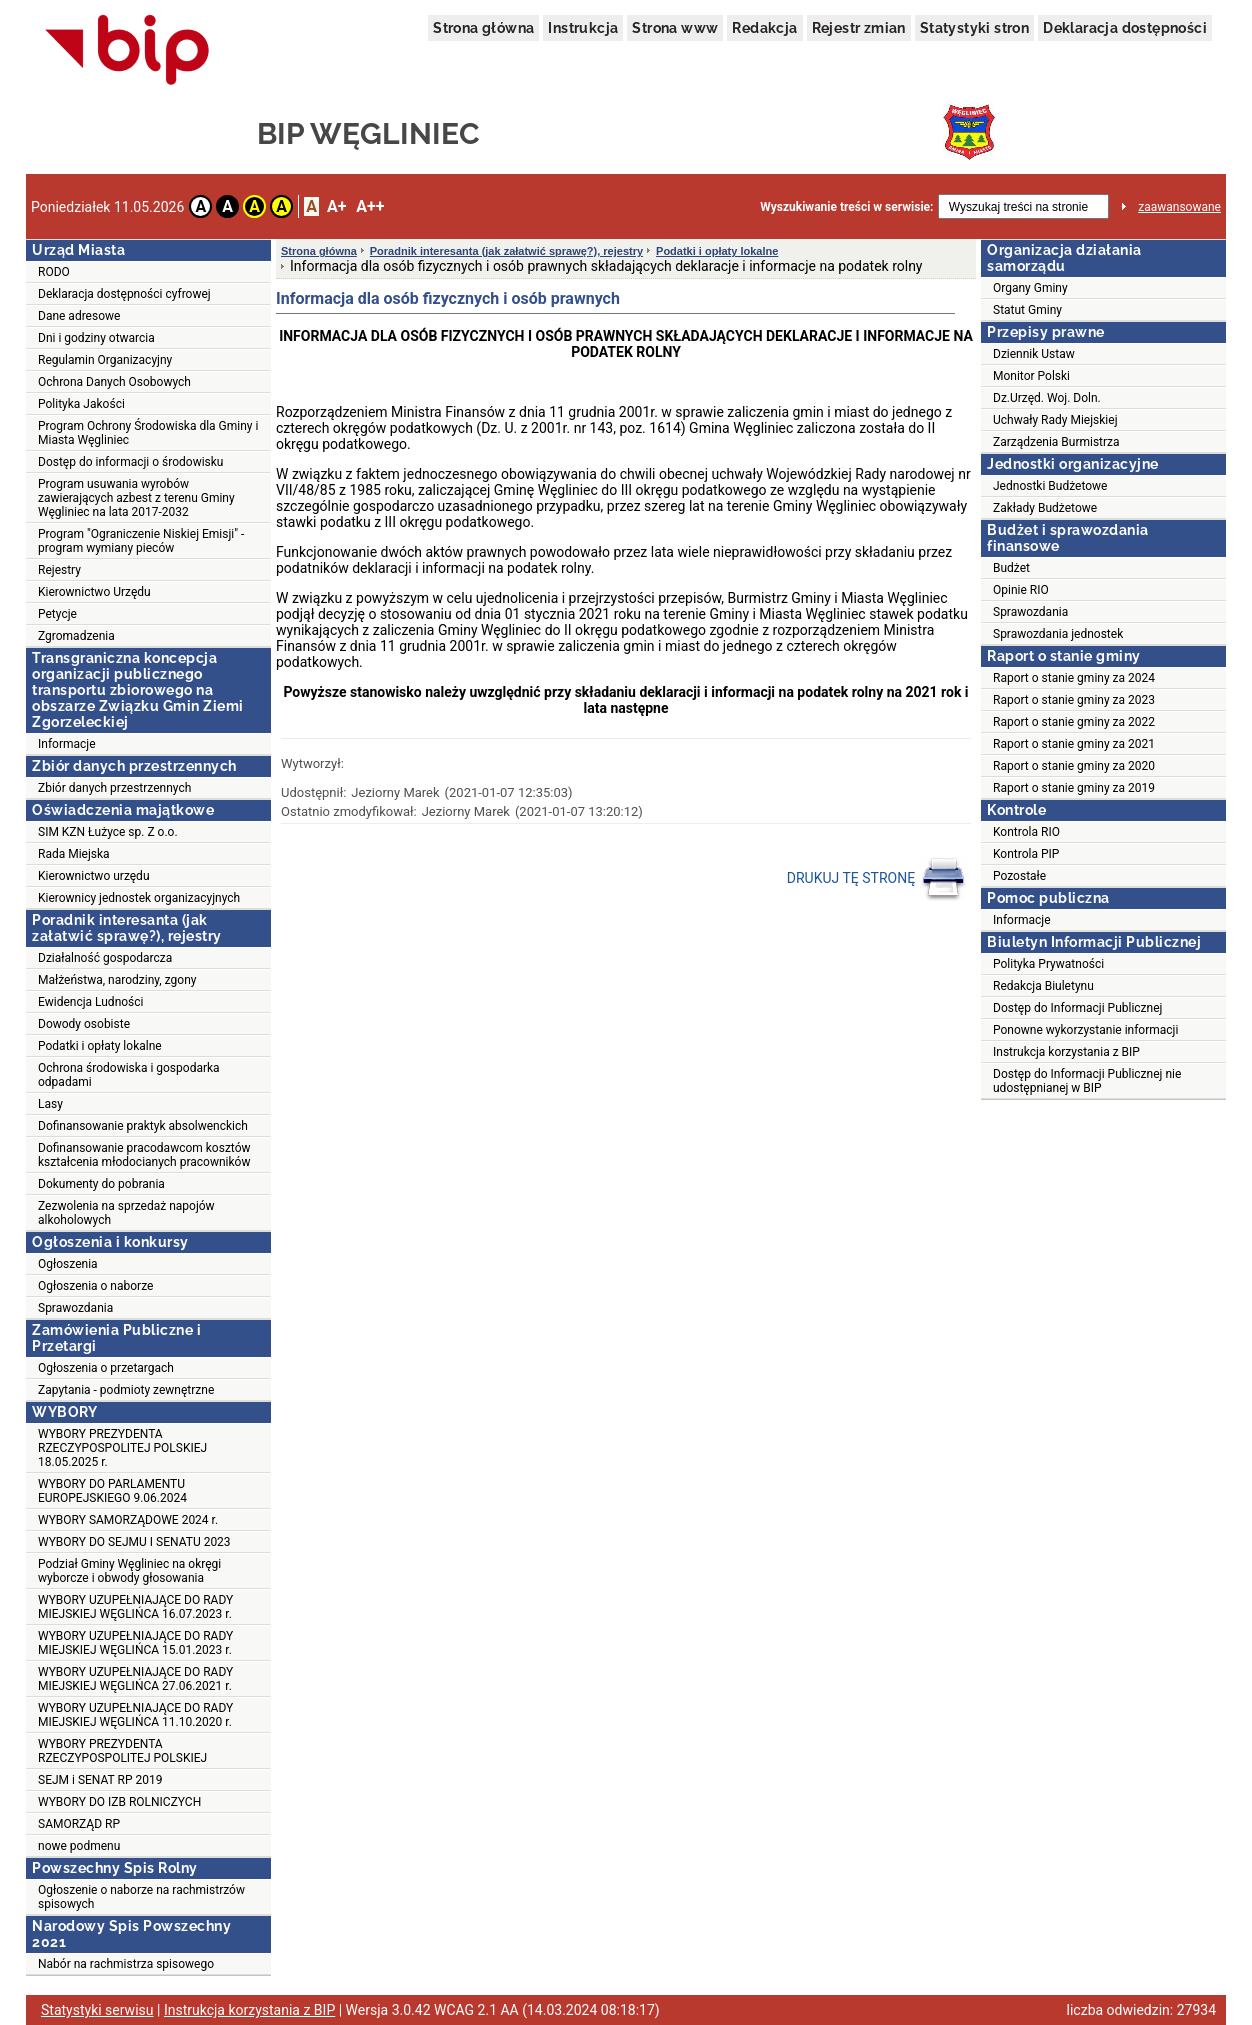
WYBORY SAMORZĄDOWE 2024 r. (128, 1520)
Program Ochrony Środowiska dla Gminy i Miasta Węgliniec (148, 433)
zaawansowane (1179, 207)
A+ (336, 206)
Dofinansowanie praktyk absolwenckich (143, 1126)
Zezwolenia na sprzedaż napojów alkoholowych (126, 1213)
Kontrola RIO (1026, 832)
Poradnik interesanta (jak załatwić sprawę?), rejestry (506, 251)
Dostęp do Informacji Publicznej (1077, 1008)
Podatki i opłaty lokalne (100, 1046)
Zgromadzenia (76, 636)
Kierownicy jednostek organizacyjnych (139, 898)
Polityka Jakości (81, 404)
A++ (370, 206)
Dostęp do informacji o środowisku (130, 462)
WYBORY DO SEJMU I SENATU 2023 (134, 1542)
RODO (54, 272)
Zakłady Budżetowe (1045, 508)
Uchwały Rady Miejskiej (1055, 420)
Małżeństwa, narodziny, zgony (117, 980)
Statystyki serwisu (97, 2010)
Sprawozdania (75, 1308)
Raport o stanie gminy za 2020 (1074, 766)
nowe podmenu (79, 1846)
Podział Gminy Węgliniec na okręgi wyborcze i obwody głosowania (129, 1571)
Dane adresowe (79, 316)
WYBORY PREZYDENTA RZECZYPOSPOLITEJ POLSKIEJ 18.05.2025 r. (122, 1448)
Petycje (57, 614)
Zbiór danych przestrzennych (114, 788)
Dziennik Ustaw (1034, 354)
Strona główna (483, 28)
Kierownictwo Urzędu (94, 592)
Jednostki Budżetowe (1050, 486)
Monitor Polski (1031, 376)
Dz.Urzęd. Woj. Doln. (1047, 398)
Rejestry (59, 570)
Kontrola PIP (1026, 854)
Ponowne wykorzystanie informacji (1085, 1030)
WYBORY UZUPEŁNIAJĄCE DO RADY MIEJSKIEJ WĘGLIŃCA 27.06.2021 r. (135, 1679)
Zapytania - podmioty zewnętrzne (126, 1390)
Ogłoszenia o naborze (95, 1286)
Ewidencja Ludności (91, 1002)
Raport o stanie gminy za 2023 (1074, 700)
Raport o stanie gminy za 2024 (1074, 678)
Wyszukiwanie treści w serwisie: (846, 207)
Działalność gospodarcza (105, 958)
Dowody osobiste (84, 1024)
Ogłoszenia (68, 1264)
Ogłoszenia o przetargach (106, 1368)
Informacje (67, 744)
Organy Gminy (1030, 288)
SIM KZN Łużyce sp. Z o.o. (108, 832)
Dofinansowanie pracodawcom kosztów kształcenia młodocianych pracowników (144, 1155)
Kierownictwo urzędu (94, 876)
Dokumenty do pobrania (101, 1184)
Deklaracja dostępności (1125, 28)
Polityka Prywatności (1048, 964)
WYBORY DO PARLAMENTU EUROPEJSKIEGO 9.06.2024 (112, 1491)
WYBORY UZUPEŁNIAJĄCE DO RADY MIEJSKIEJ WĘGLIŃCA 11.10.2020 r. (135, 1715)
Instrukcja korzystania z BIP (1066, 1052)
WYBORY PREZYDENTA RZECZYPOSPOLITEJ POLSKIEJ (122, 1751)
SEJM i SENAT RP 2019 (100, 1780)
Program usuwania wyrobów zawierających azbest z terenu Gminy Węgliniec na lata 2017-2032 (136, 498)
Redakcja (764, 28)
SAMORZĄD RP (79, 1824)
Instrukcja (583, 28)
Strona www (675, 28)
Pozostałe (1019, 876)
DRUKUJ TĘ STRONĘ (876, 879)
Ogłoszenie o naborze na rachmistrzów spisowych (141, 1897)
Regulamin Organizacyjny (105, 360)
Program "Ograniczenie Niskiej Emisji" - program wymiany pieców (141, 541)
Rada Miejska (74, 854)
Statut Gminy (1027, 310)
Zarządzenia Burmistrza (1056, 442)
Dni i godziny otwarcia (96, 338)
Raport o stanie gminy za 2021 (1074, 744)
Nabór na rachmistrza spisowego (126, 1964)
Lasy (50, 1104)
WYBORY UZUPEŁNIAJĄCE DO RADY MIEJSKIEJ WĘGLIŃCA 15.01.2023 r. (135, 1643)
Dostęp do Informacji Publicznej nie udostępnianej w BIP (1087, 1081)
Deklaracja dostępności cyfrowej (124, 294)
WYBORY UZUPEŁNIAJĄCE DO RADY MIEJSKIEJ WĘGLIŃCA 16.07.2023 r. (135, 1607)
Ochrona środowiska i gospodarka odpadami (129, 1075)
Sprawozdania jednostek (1058, 634)
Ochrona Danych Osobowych (114, 382)
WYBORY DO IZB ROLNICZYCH (119, 1802)
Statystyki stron (974, 28)
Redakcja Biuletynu (1043, 986)
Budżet (1011, 568)
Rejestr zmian (859, 28)
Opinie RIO (1021, 590)
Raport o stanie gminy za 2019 (1074, 788)
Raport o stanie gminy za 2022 (1074, 722)
